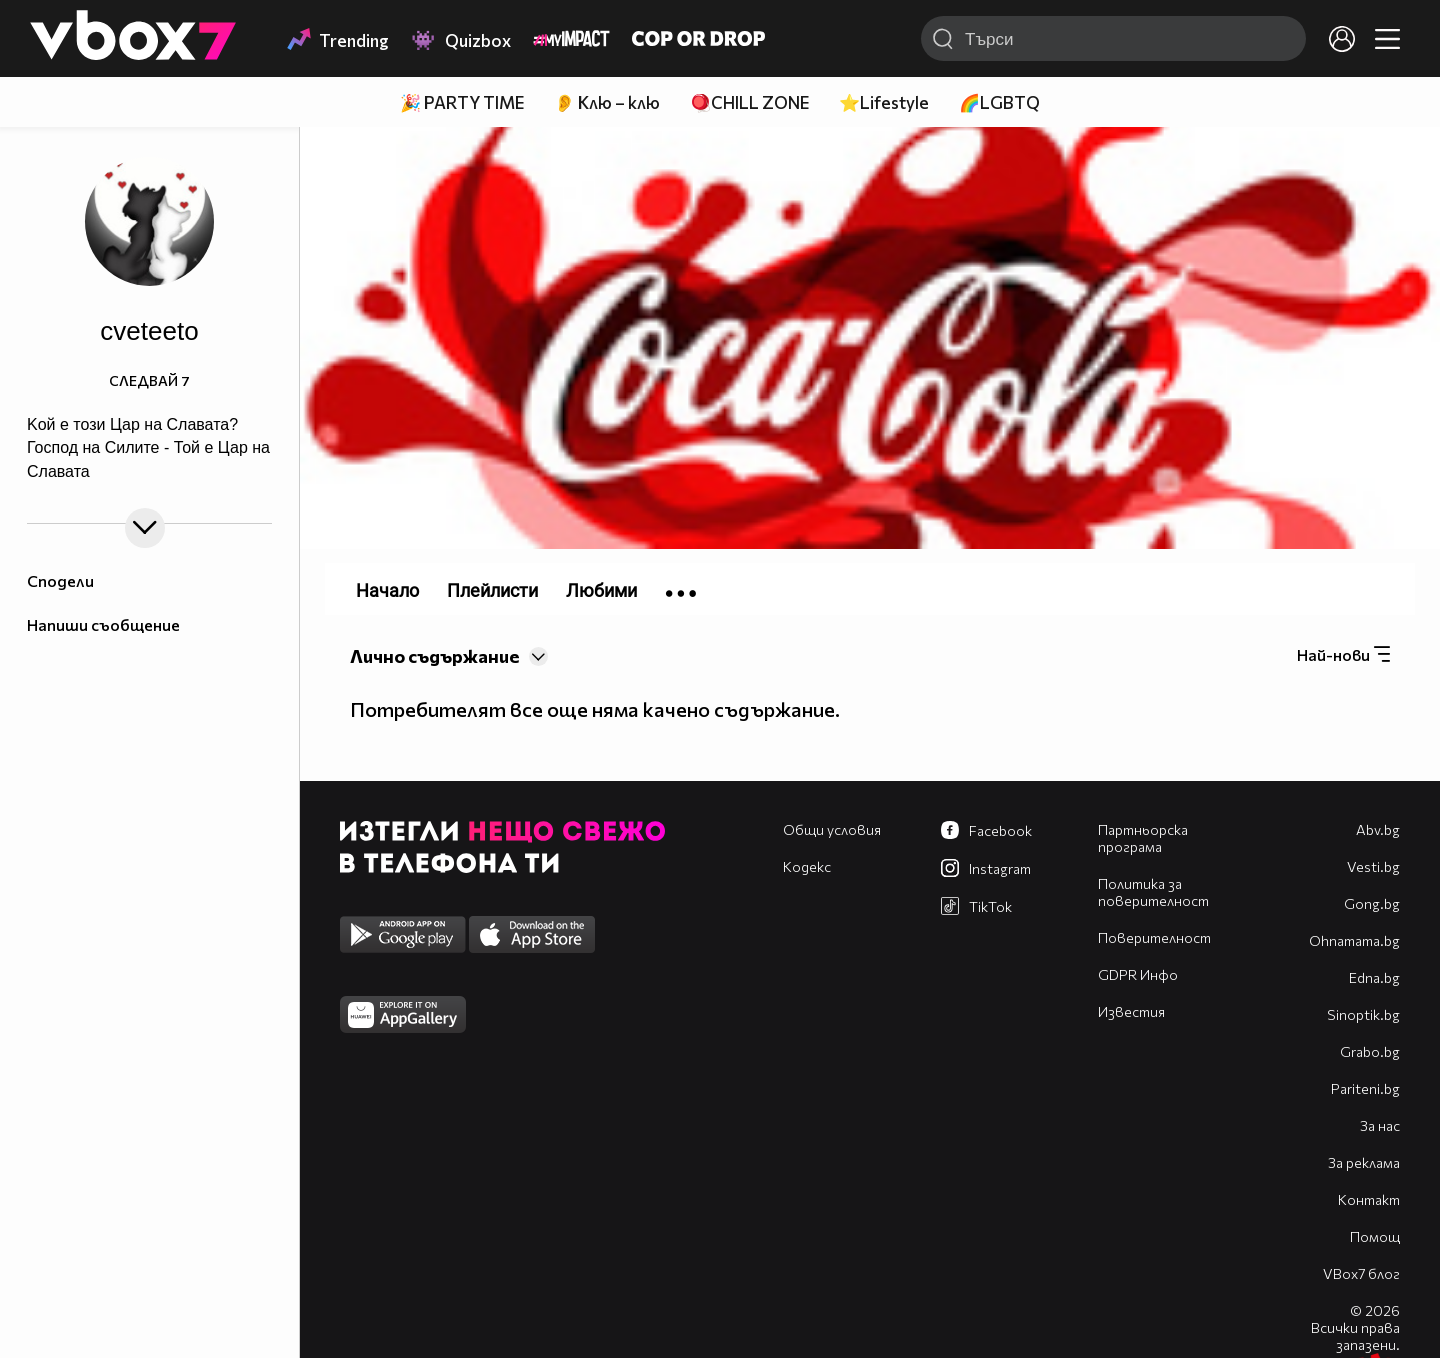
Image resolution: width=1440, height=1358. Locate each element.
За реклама (1364, 1162)
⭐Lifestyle (884, 102)
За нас (1380, 1125)
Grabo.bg (1370, 1051)
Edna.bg (1374, 977)
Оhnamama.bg (1354, 940)
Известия (1131, 1011)
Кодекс (807, 866)
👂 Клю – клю (607, 102)
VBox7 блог (1361, 1273)
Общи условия (832, 829)
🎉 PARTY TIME (462, 102)
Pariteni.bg (1365, 1088)
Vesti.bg (1373, 866)
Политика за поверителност (1153, 892)
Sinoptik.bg (1363, 1014)
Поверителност (1154, 937)
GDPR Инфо (1138, 974)
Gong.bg (1372, 903)
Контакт (1369, 1199)
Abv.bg (1378, 829)
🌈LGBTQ (999, 102)
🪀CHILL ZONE (749, 102)
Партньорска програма (1143, 838)
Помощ (1375, 1236)
